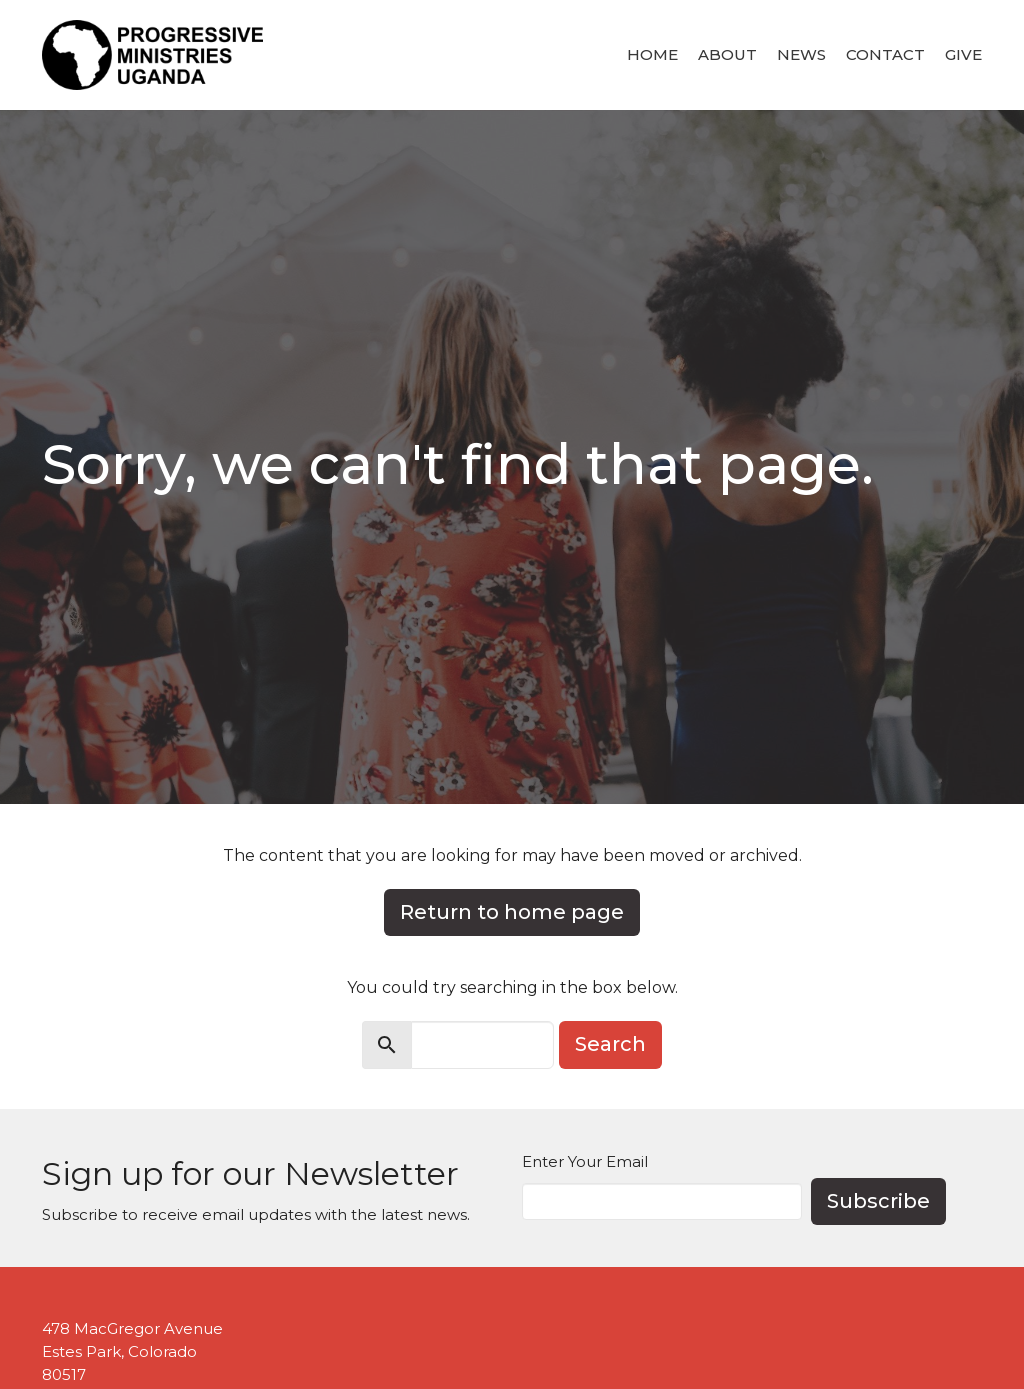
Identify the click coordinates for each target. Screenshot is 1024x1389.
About (727, 54)
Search (610, 1044)
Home (652, 54)
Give (963, 54)
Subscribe (878, 1201)
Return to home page (512, 912)
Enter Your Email (585, 1161)
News (801, 54)
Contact (885, 54)
